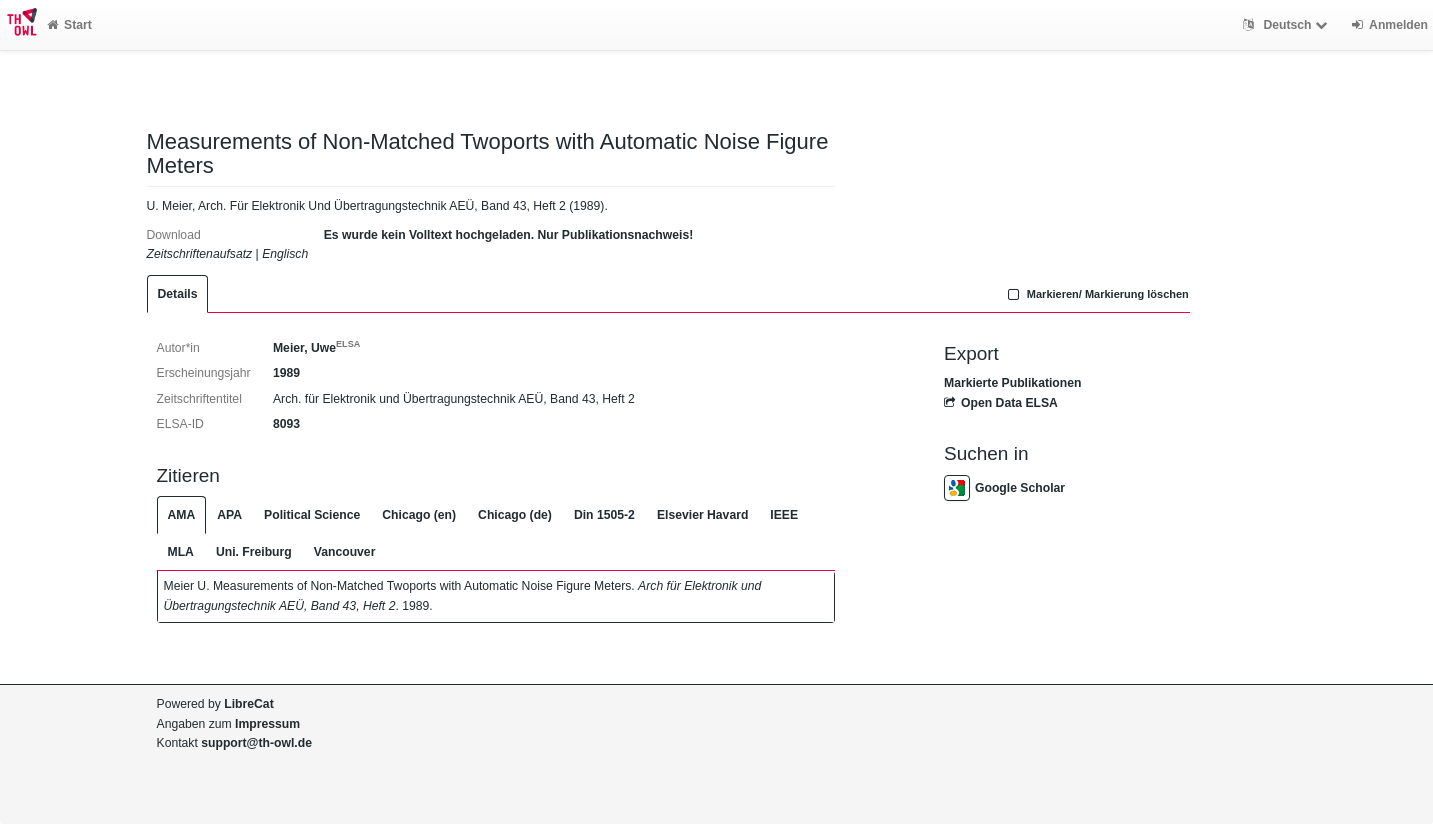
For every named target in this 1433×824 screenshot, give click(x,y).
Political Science (312, 515)
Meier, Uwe (316, 348)
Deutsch (1287, 25)
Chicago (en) (419, 515)
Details (178, 294)
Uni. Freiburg (254, 552)
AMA (182, 515)
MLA (181, 552)
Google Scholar (1004, 488)
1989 (286, 373)
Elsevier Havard (702, 515)
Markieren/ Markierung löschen (1096, 294)
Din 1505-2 (604, 515)
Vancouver (345, 552)
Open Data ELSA (1001, 403)
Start (69, 25)
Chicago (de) (515, 515)
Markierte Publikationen (1012, 383)
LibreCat (248, 704)
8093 (286, 424)
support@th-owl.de (256, 743)
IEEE (784, 515)
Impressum (267, 724)
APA (229, 515)
